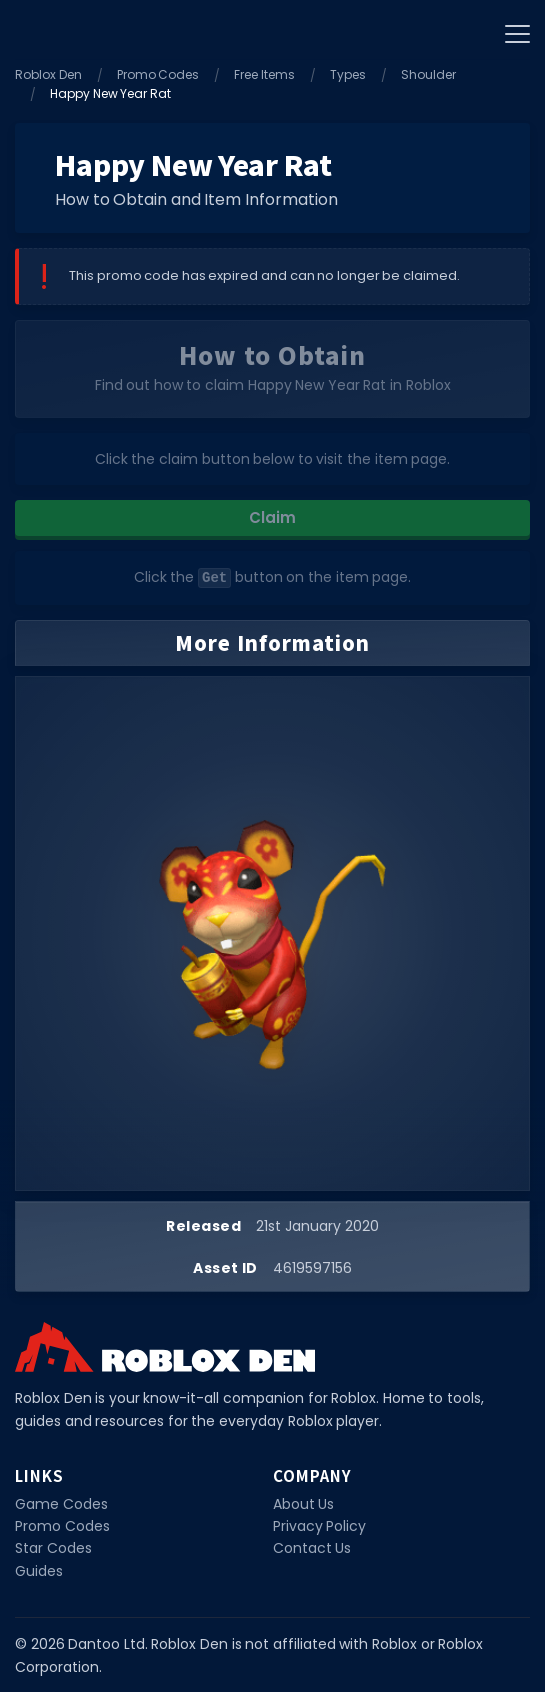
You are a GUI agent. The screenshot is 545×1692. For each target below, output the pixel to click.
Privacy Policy (320, 1525)
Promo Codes (158, 74)
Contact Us (312, 1547)
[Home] (40, 30)
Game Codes (61, 1503)
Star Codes (53, 1547)
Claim (272, 517)
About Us (304, 1503)
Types (348, 74)
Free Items (264, 74)
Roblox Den (48, 74)
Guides (39, 1570)
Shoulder (428, 74)
